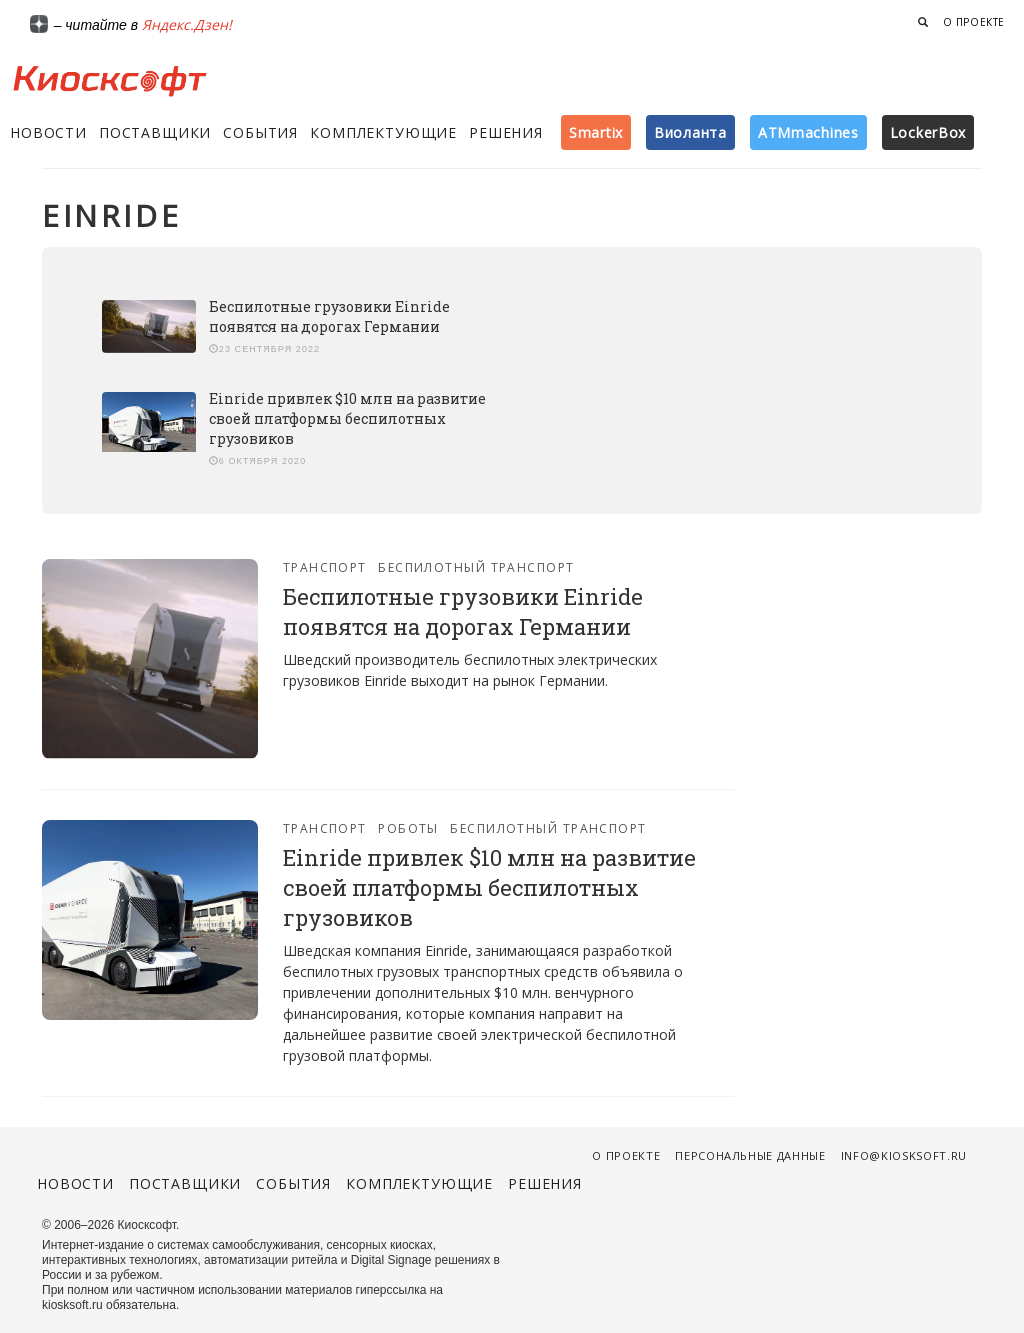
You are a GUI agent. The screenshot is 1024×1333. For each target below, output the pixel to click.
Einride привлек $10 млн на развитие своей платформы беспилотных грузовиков (347, 418)
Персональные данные (750, 1155)
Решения (506, 132)
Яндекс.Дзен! (187, 24)
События (260, 132)
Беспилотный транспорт (476, 567)
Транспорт (325, 567)
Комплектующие (383, 132)
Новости (48, 132)
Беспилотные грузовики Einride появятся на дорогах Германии (329, 316)
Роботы (408, 828)
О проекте (974, 22)
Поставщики (155, 132)
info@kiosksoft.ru (904, 1155)
